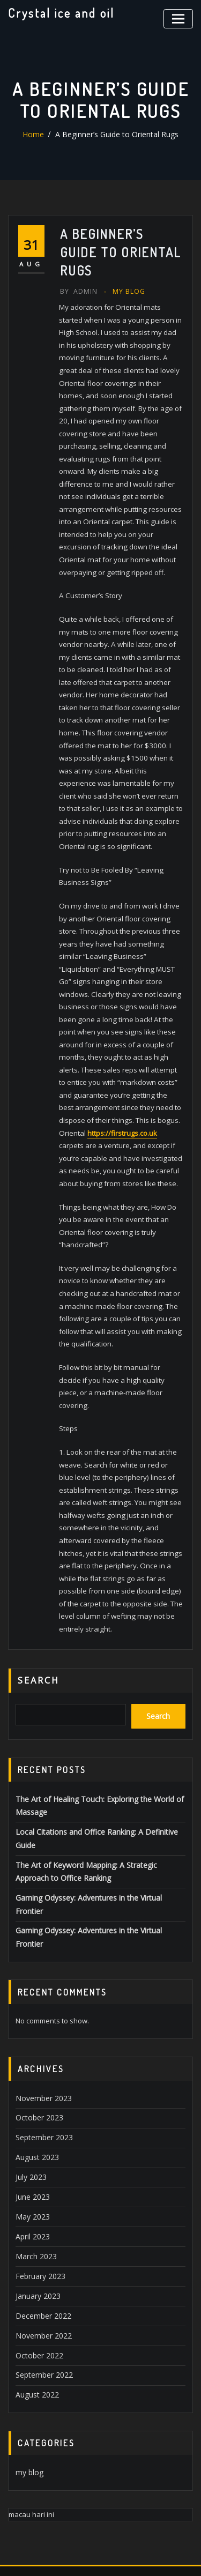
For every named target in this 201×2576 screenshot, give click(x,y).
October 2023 (37, 2025)
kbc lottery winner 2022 (45, 2492)
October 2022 (37, 2250)
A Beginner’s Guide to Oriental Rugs (116, 134)
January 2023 (36, 2194)
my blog (126, 291)
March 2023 (34, 2157)
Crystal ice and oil (59, 12)
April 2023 (31, 2138)
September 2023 (42, 2044)
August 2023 (35, 2062)
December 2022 (41, 2213)
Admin (77, 291)
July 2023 (29, 2081)
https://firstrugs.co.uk (122, 1106)
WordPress (131, 2544)
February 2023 (39, 2175)
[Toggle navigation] (180, 17)
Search (38, 1626)
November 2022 (41, 2232)
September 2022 (42, 2269)
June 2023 (31, 2100)
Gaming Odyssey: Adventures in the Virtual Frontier (99, 1834)
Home (37, 134)
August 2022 (35, 2289)
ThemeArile (116, 2555)
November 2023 (41, 2006)
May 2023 (31, 2119)
